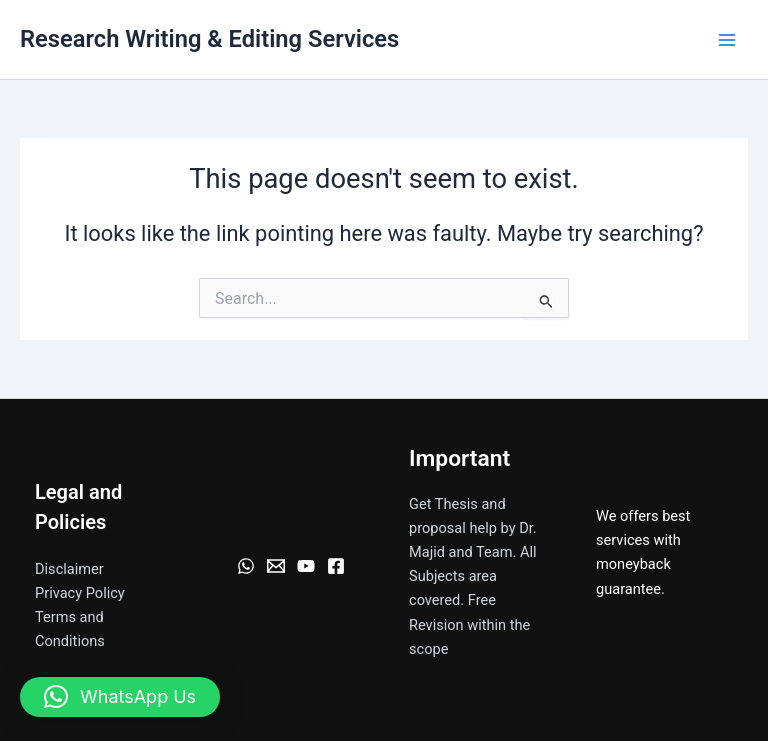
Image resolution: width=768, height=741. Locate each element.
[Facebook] (336, 566)
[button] (120, 697)
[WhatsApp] (246, 566)
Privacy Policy (80, 593)
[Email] (276, 566)
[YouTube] (306, 566)
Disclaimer (69, 569)
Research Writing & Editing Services (209, 39)
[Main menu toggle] (727, 40)
